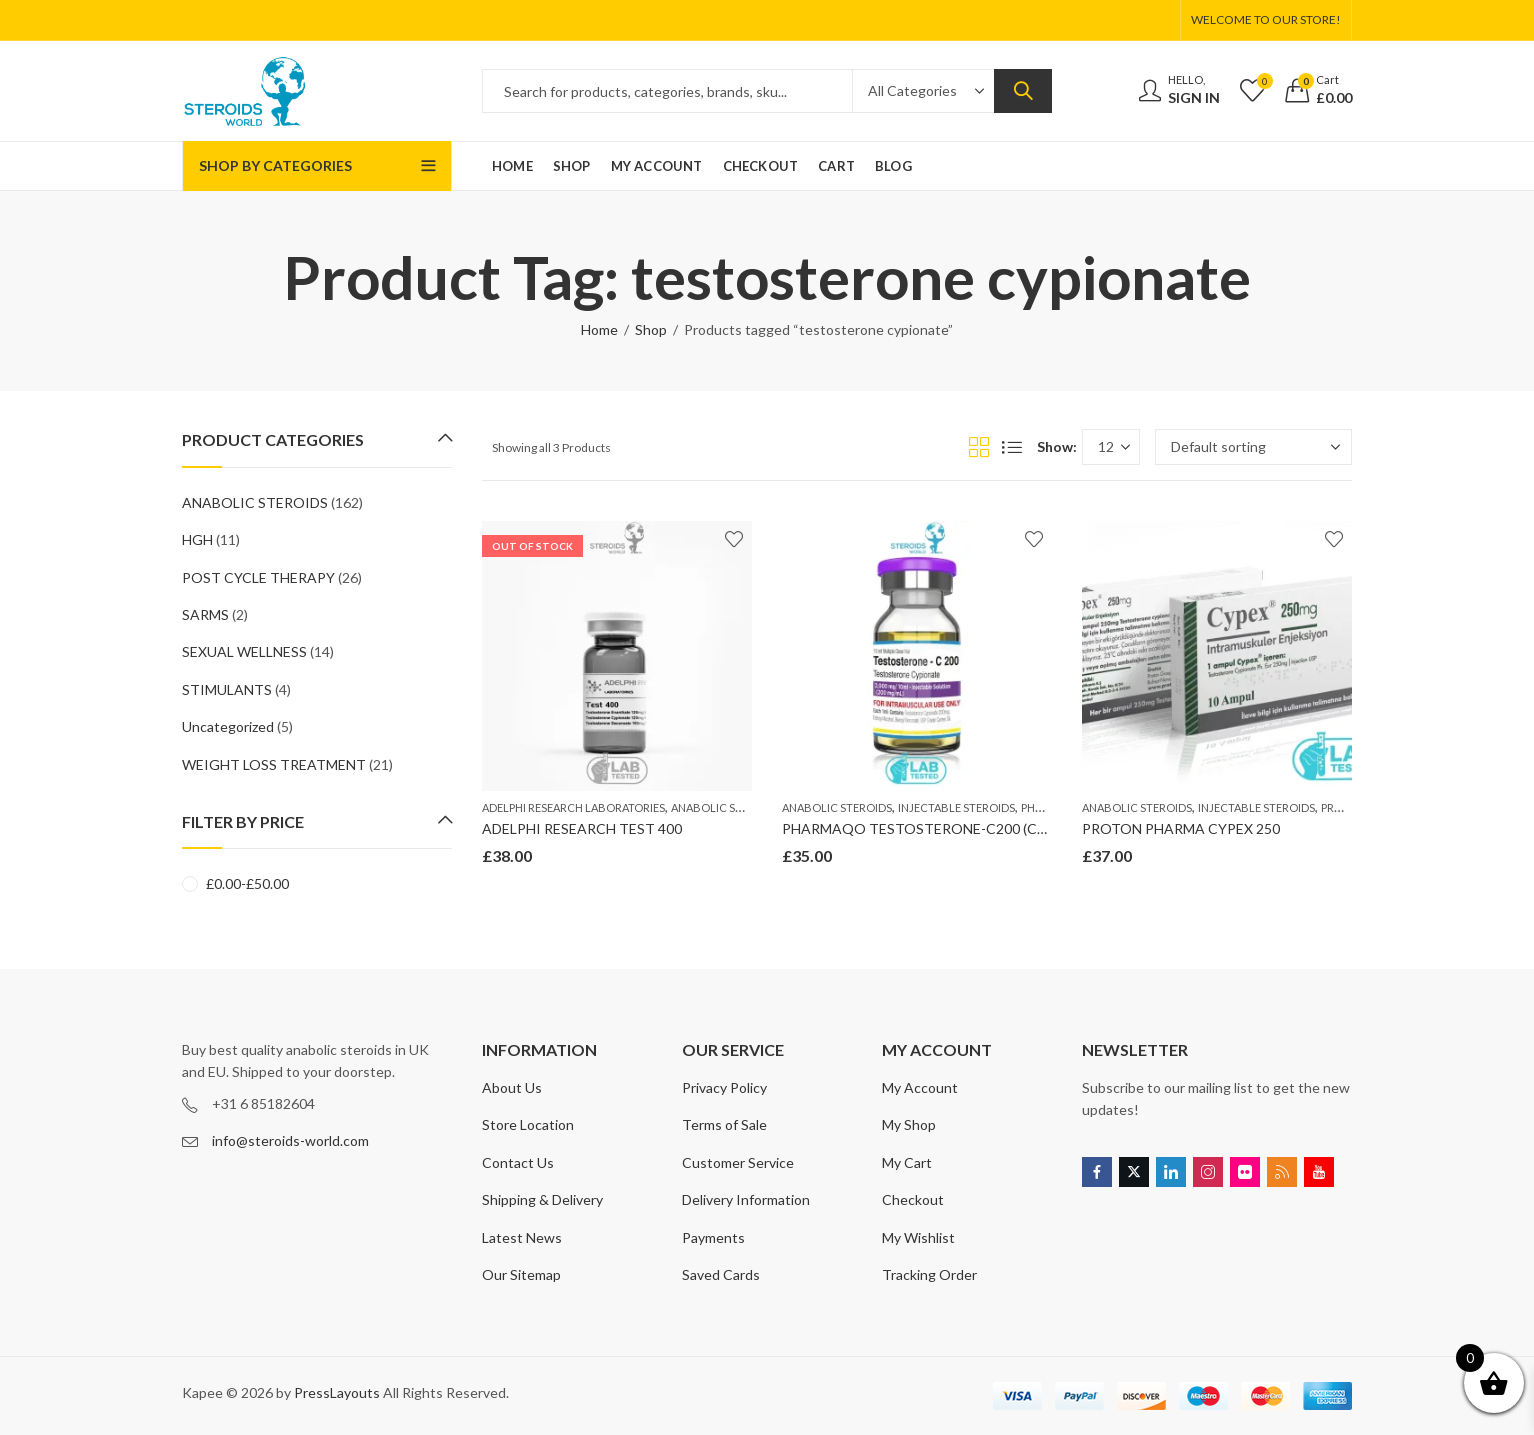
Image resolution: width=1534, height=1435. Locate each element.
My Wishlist (918, 1237)
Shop (651, 329)
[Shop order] (1253, 447)
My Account (920, 1087)
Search (1023, 91)
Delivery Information (746, 1199)
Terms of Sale (724, 1124)
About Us (512, 1087)
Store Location (528, 1124)
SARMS (205, 614)
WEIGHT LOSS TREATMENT (274, 764)
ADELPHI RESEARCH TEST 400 (582, 828)
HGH (197, 539)
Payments (713, 1237)
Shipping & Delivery (542, 1199)
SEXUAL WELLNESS (244, 651)
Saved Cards (721, 1274)
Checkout (913, 1199)
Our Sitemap (521, 1274)
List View (1012, 447)
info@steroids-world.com (290, 1140)
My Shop (909, 1124)
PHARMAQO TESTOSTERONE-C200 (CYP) (920, 828)
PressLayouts (337, 1392)
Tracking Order (929, 1274)
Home (599, 329)
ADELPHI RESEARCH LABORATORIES (573, 807)
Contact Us (518, 1162)
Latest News (522, 1237)
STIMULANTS (227, 689)
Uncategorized (228, 726)
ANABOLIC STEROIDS (726, 807)
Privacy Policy (724, 1087)
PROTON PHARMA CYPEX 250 (1181, 828)
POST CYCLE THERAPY (258, 577)
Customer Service (738, 1162)
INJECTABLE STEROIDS (956, 807)
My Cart (907, 1162)
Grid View (979, 447)
